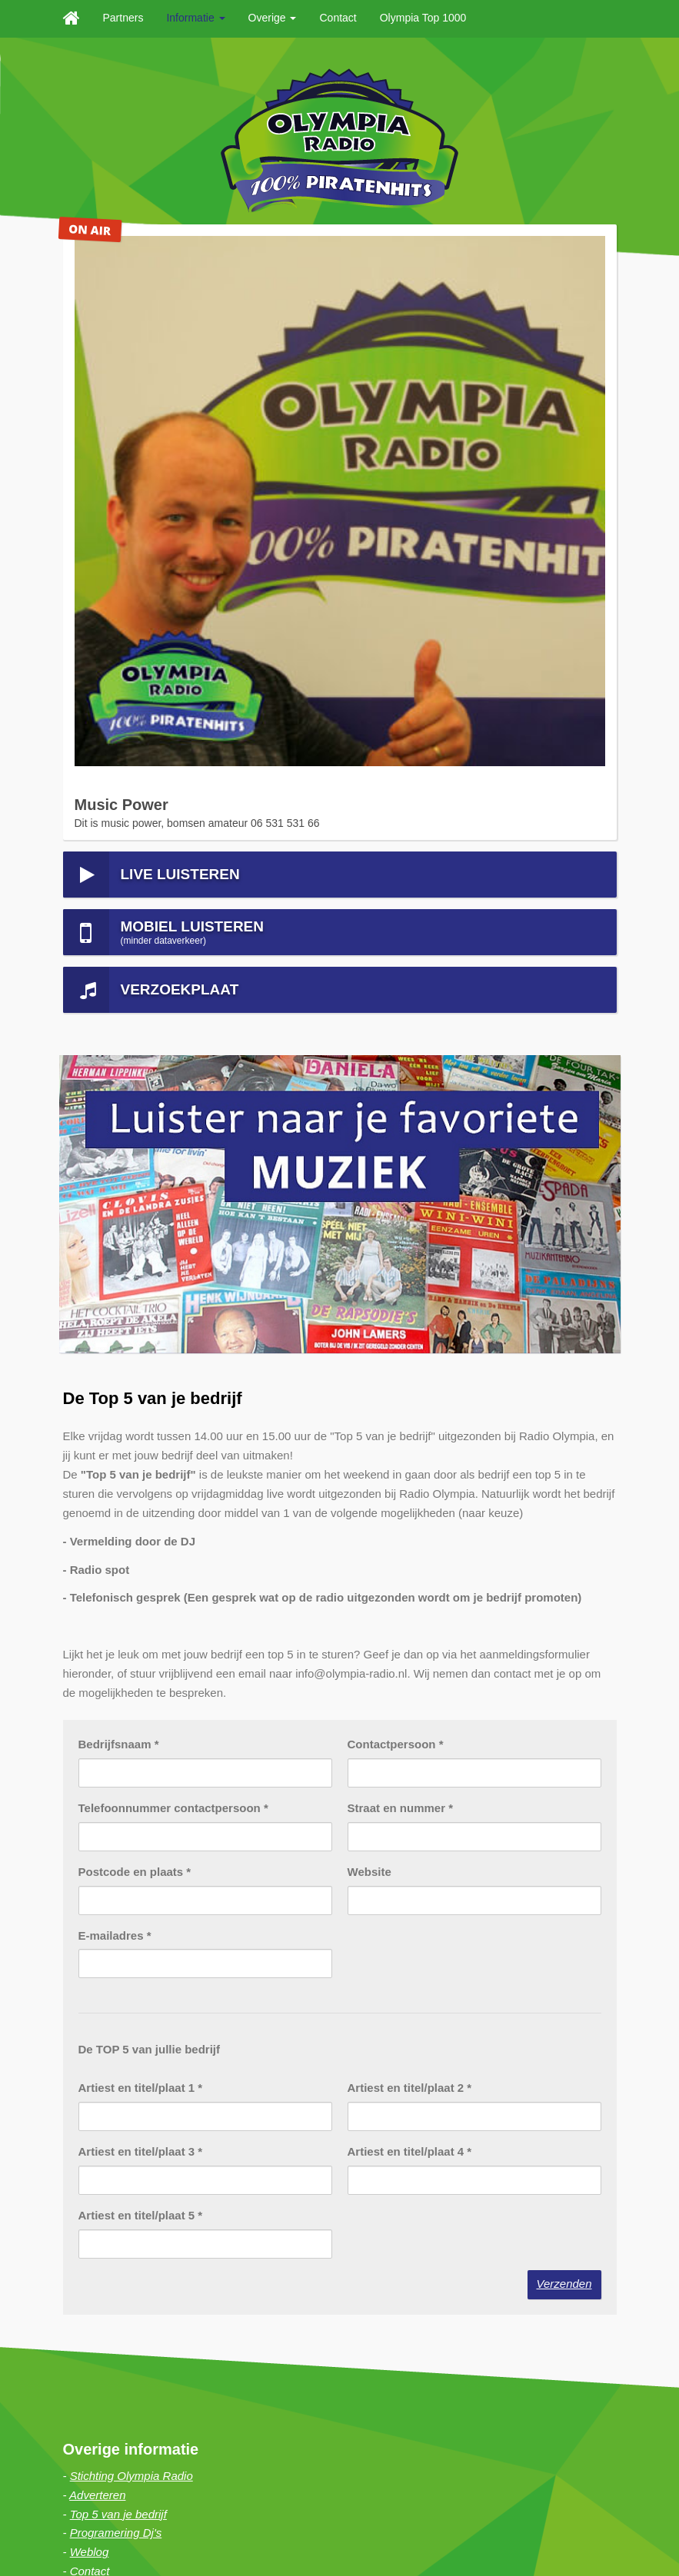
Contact (337, 18)
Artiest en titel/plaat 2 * (410, 1505)
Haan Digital (316, 2521)
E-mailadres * (114, 1352)
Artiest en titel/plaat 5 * (140, 1632)
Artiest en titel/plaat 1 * (140, 1505)
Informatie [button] (195, 18)
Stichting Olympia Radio (131, 1893)
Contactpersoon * (396, 1161)
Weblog (89, 1970)
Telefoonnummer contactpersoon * (173, 1225)
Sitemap (146, 2541)
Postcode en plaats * (134, 1289)
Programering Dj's (116, 1950)
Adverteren (97, 1912)
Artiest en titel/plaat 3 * (140, 1568)
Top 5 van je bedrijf (118, 1931)
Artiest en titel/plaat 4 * (410, 1568)
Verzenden (564, 1701)
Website (369, 1289)
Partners (123, 18)
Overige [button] (272, 18)
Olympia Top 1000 (423, 18)
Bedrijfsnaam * (118, 1161)
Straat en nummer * (401, 1225)
